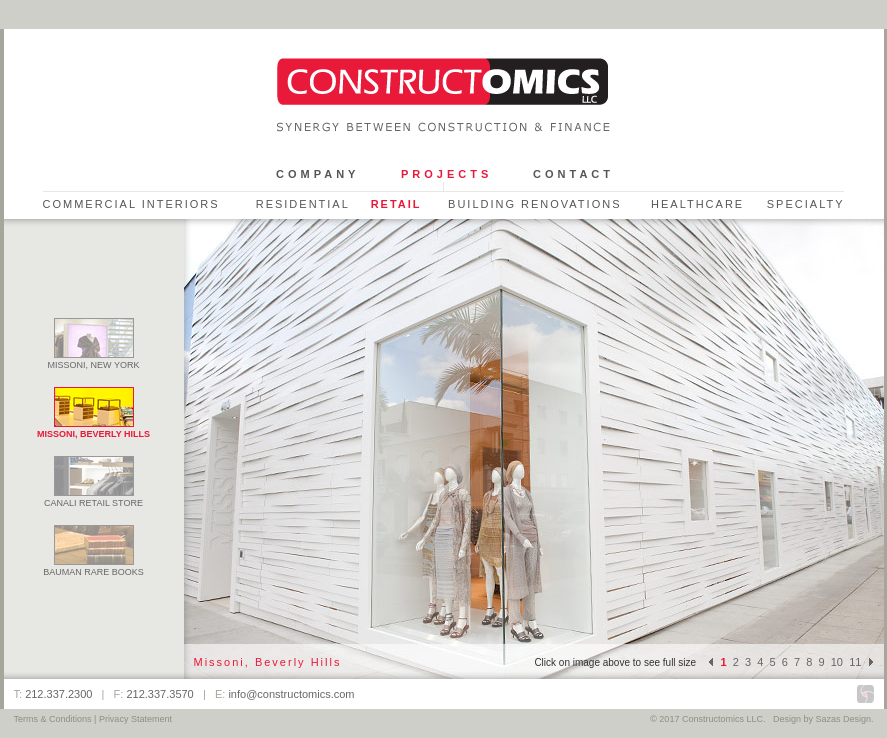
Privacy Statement (135, 719)
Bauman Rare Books (93, 567)
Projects (446, 174)
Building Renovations (535, 204)
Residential (303, 204)
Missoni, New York (94, 360)
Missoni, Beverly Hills (93, 429)
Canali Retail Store (93, 498)
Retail (396, 204)
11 (855, 662)
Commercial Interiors (131, 204)
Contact (573, 174)
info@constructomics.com (291, 694)
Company (317, 174)
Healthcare (697, 204)
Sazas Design (843, 719)
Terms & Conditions (53, 719)
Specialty (806, 204)
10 (837, 662)
